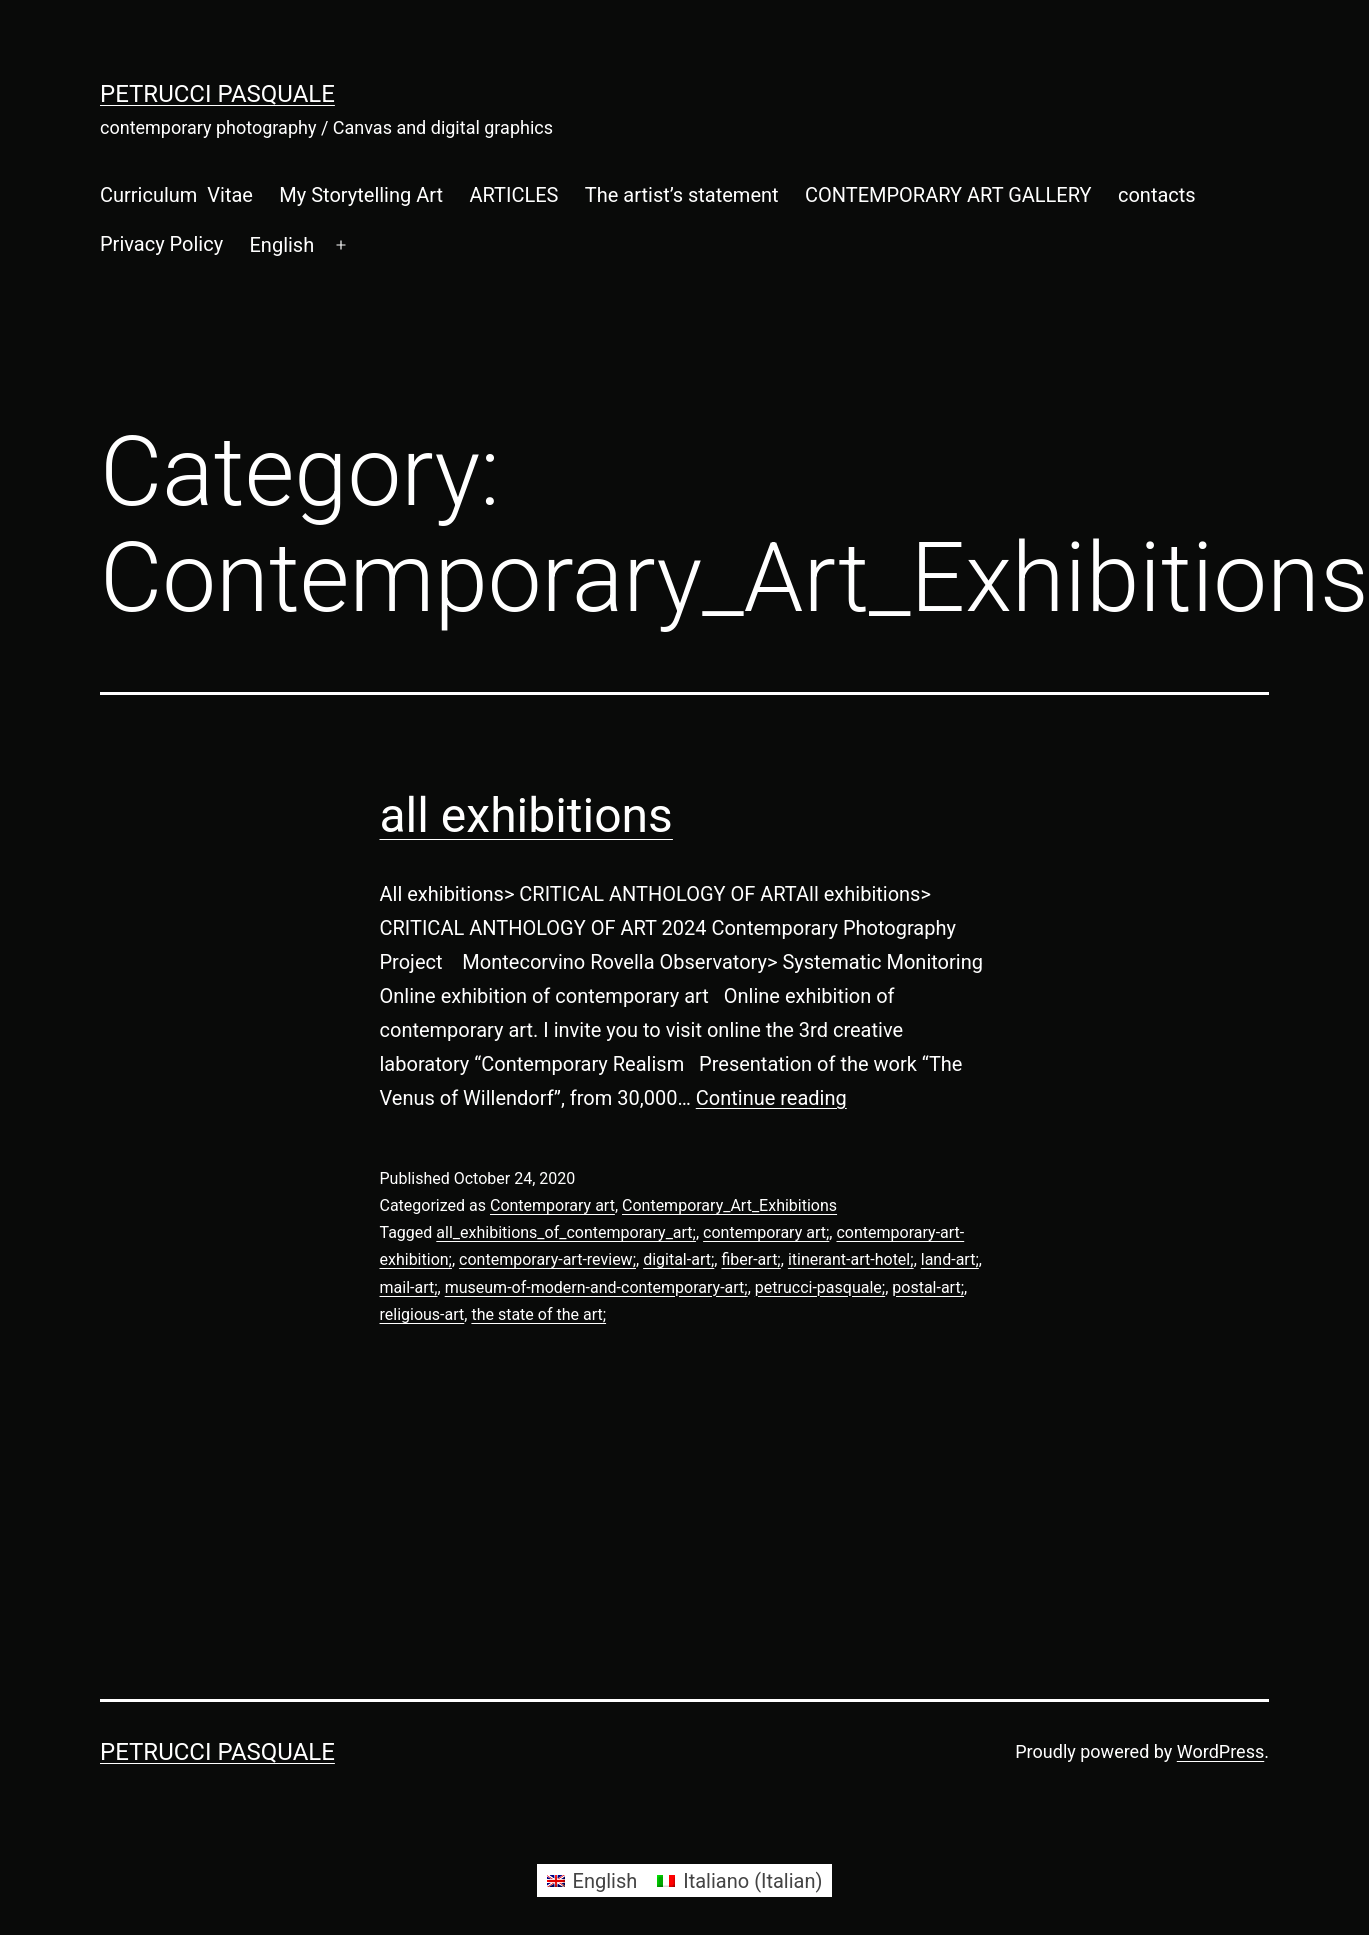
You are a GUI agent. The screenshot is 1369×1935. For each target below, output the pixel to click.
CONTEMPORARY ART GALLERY (948, 195)
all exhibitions (526, 815)
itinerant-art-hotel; (851, 1259)
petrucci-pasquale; (820, 1287)
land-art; (950, 1259)
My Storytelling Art (361, 195)
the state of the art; (538, 1314)
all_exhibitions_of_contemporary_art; (566, 1232)
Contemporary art (552, 1205)
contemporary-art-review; (547, 1259)
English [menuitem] (605, 1881)
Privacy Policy (161, 244)
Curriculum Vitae (176, 195)
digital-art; (678, 1259)
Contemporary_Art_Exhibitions (729, 1205)
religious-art (422, 1314)
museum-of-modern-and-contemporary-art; (596, 1287)
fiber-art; (750, 1259)
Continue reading (771, 1098)
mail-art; (409, 1287)
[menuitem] (281, 245)
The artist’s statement (682, 195)
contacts (1157, 195)
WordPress (1220, 1751)
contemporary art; (766, 1232)
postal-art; (928, 1287)
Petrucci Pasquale (217, 94)
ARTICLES (513, 195)
